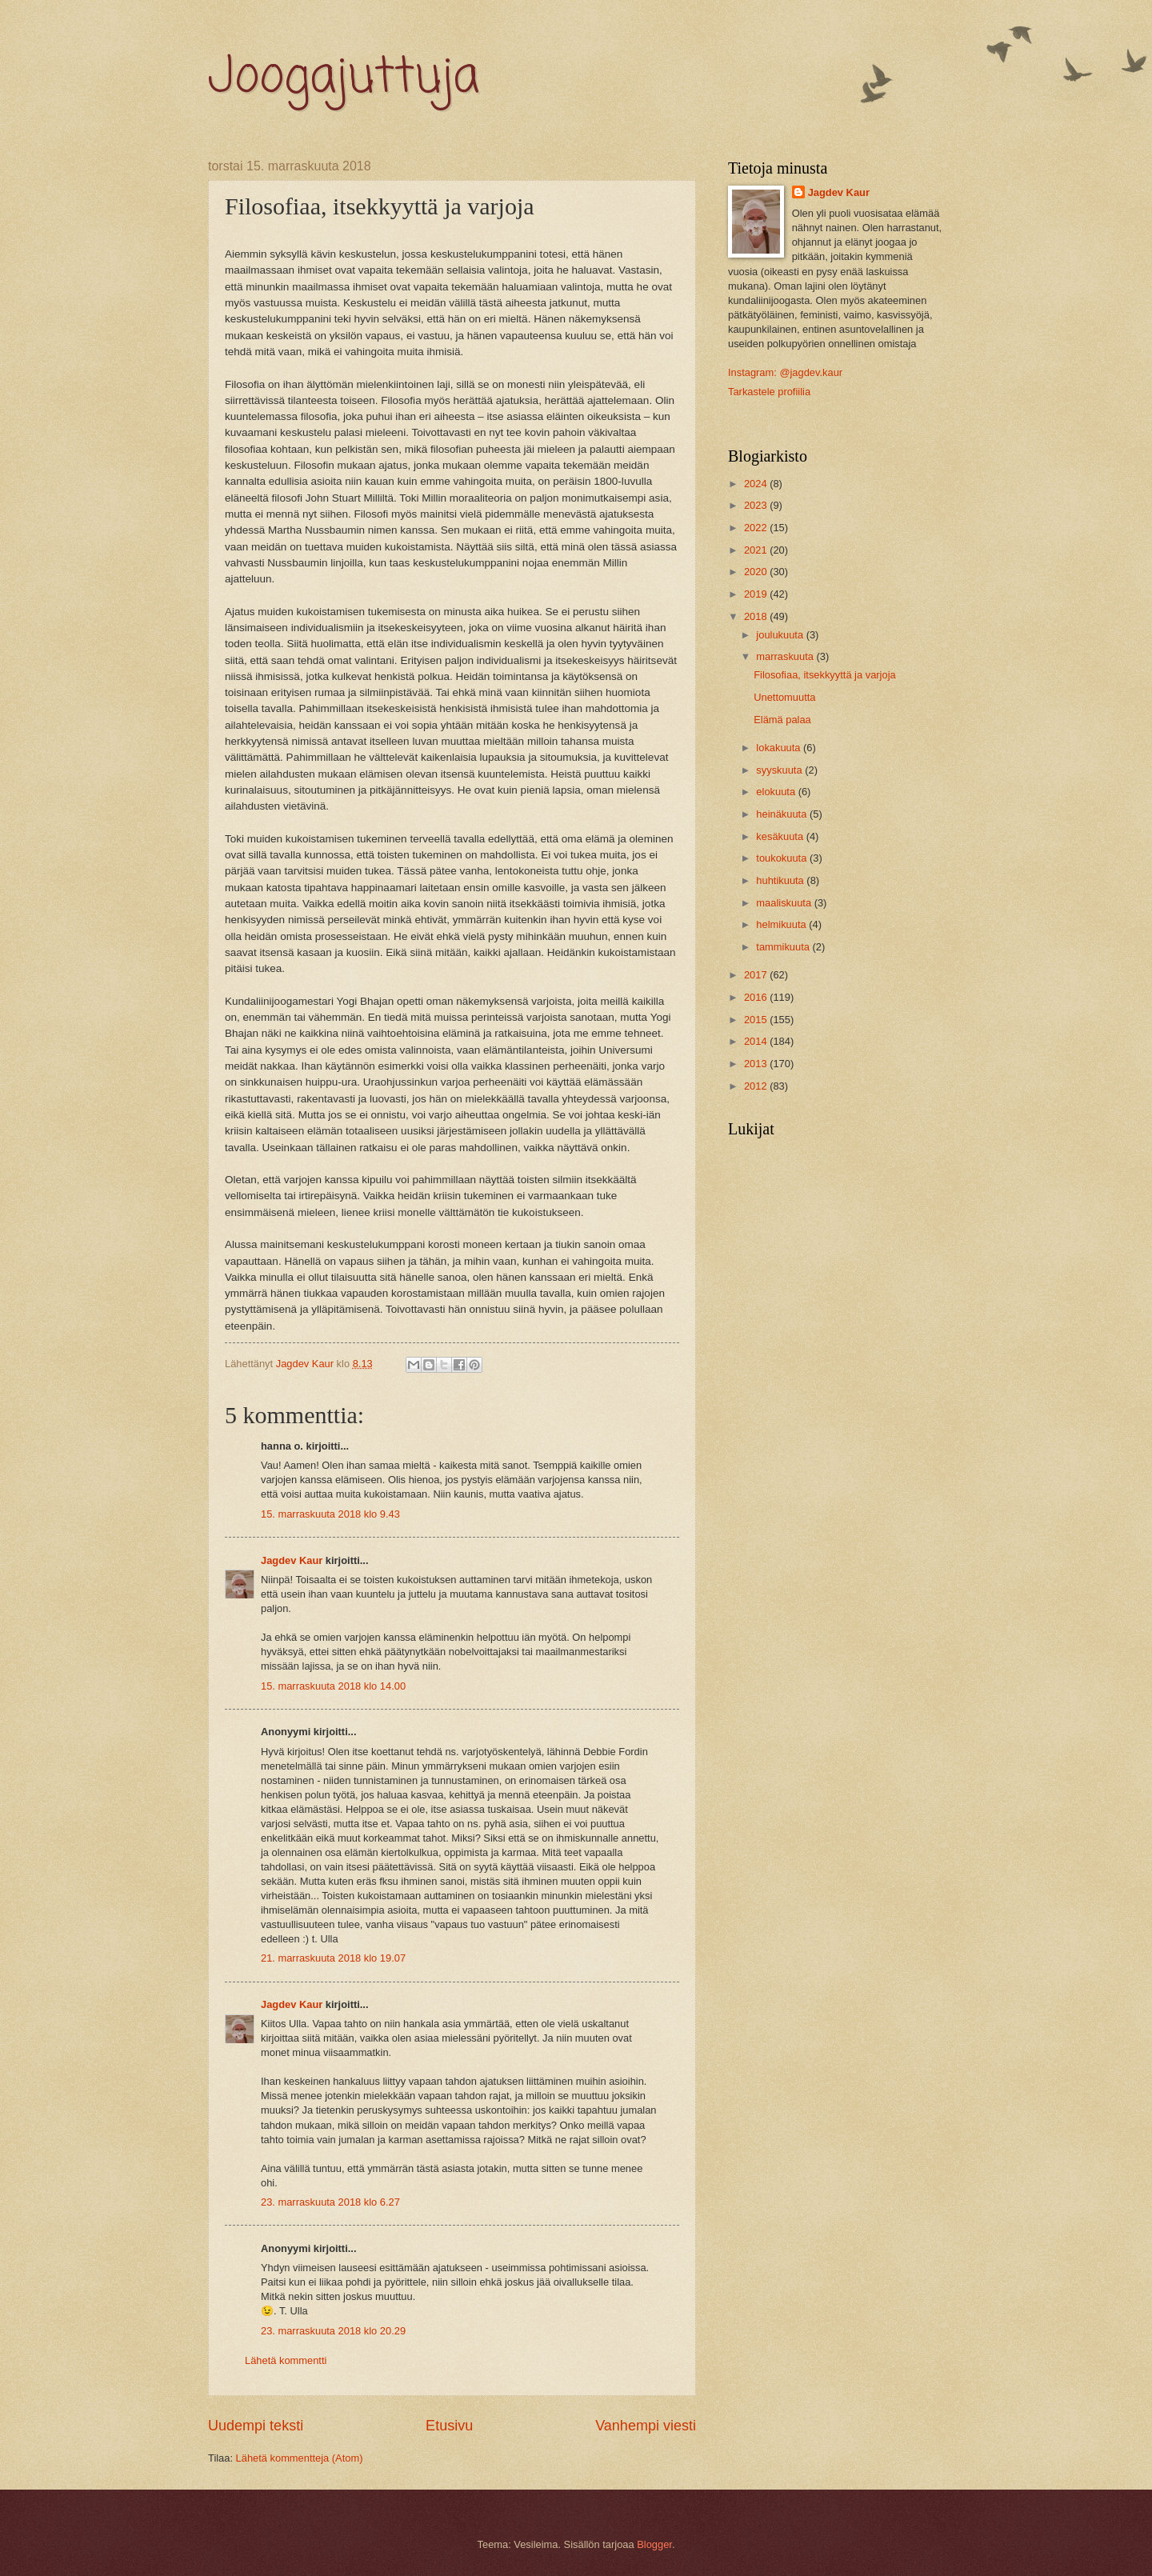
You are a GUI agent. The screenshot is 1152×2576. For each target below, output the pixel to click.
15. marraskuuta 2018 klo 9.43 (330, 1514)
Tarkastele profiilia (769, 392)
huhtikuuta (781, 880)
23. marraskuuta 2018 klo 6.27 (330, 2202)
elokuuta (777, 792)
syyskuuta (780, 770)
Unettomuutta (784, 697)
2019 (757, 594)
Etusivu (449, 2426)
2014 (757, 1041)
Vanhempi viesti (645, 2426)
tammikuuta (784, 947)
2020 (757, 572)
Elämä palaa (782, 720)
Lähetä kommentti (285, 2360)
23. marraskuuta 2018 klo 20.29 (333, 2331)
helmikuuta (782, 924)
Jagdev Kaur (291, 1560)
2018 (757, 616)
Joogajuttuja (343, 78)
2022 (757, 528)
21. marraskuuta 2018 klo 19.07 (333, 1958)
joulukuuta (781, 635)
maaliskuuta (785, 903)
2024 (757, 484)
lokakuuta (779, 748)
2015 (757, 1020)
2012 (757, 1086)
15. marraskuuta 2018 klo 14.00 (333, 1686)
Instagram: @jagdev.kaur (785, 372)
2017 (757, 975)
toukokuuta (783, 858)
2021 (757, 550)
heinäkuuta (783, 814)
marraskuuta (786, 656)
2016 (757, 997)
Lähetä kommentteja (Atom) (299, 2458)
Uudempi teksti (255, 2426)
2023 (757, 505)
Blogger (654, 2544)
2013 (757, 1064)
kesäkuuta (781, 836)
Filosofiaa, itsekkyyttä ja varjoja (824, 675)
